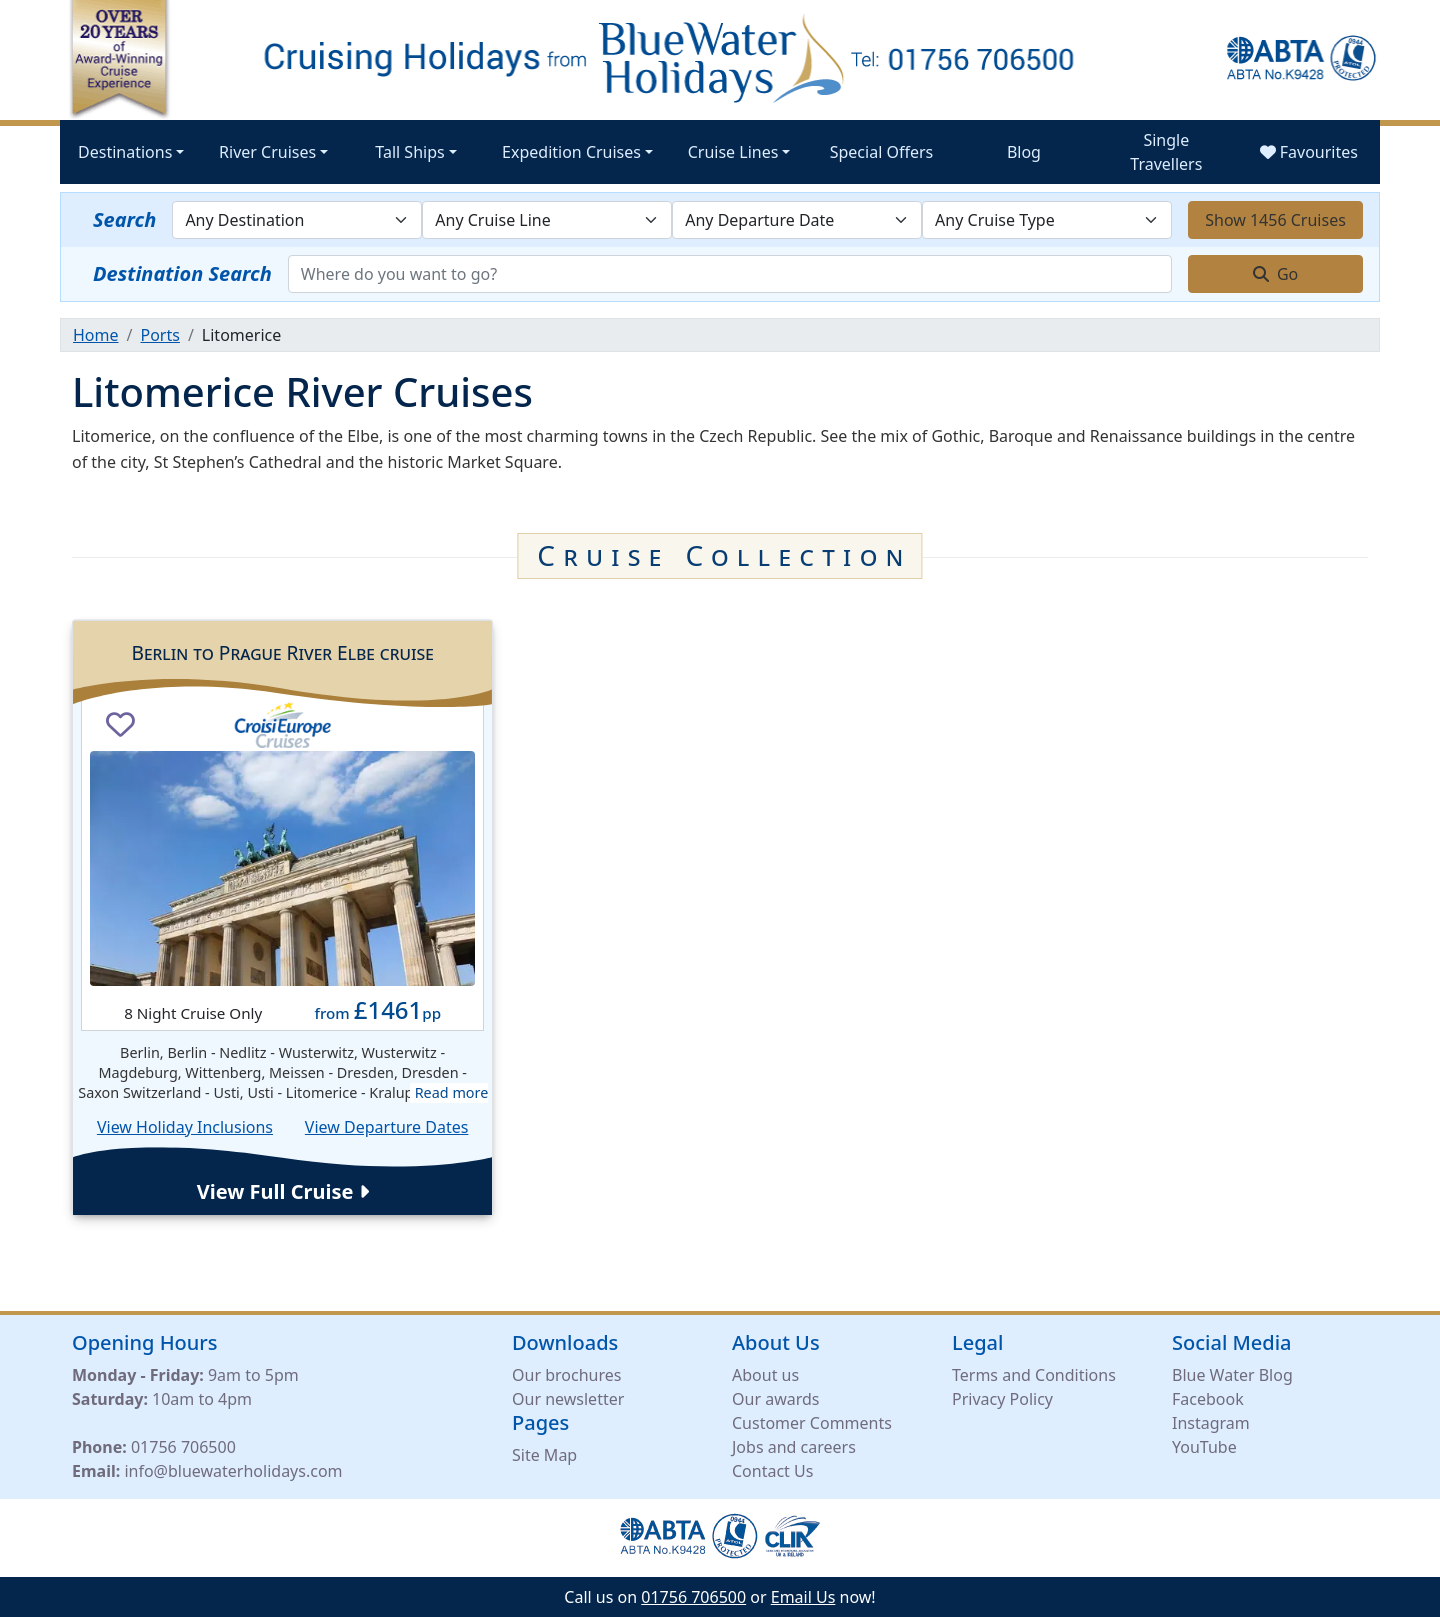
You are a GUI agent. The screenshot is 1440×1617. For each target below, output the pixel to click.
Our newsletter (568, 1399)
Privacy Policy (1002, 1399)
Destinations (125, 152)
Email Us (803, 1597)
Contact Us (772, 1471)
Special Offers (882, 152)
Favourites (1309, 152)
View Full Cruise (283, 1191)
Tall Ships (409, 152)
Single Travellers (1166, 152)
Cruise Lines (733, 152)
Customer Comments (812, 1423)
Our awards (775, 1399)
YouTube (1204, 1447)
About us (765, 1375)
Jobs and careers (794, 1447)
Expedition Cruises (571, 152)
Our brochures (566, 1375)
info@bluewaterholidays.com (233, 1471)
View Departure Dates (387, 1127)
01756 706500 (183, 1447)
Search (124, 219)
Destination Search (182, 273)
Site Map (544, 1455)
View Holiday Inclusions (185, 1127)
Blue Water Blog (1232, 1375)
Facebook (1208, 1399)
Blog (1024, 152)
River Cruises (267, 152)
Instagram (1211, 1423)
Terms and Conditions (1034, 1375)
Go (1276, 274)
